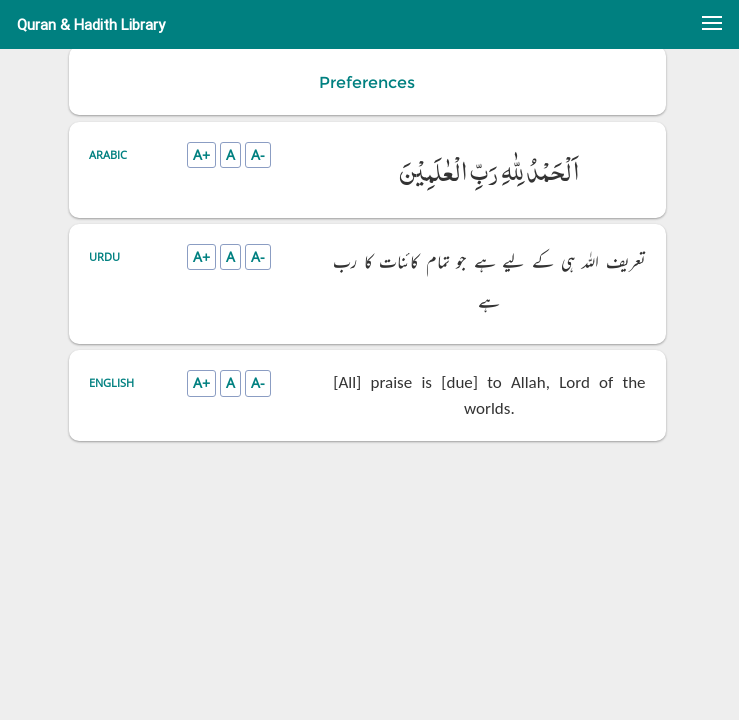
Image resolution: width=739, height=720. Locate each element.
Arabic (108, 154)
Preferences (367, 82)
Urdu (104, 256)
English (111, 382)
